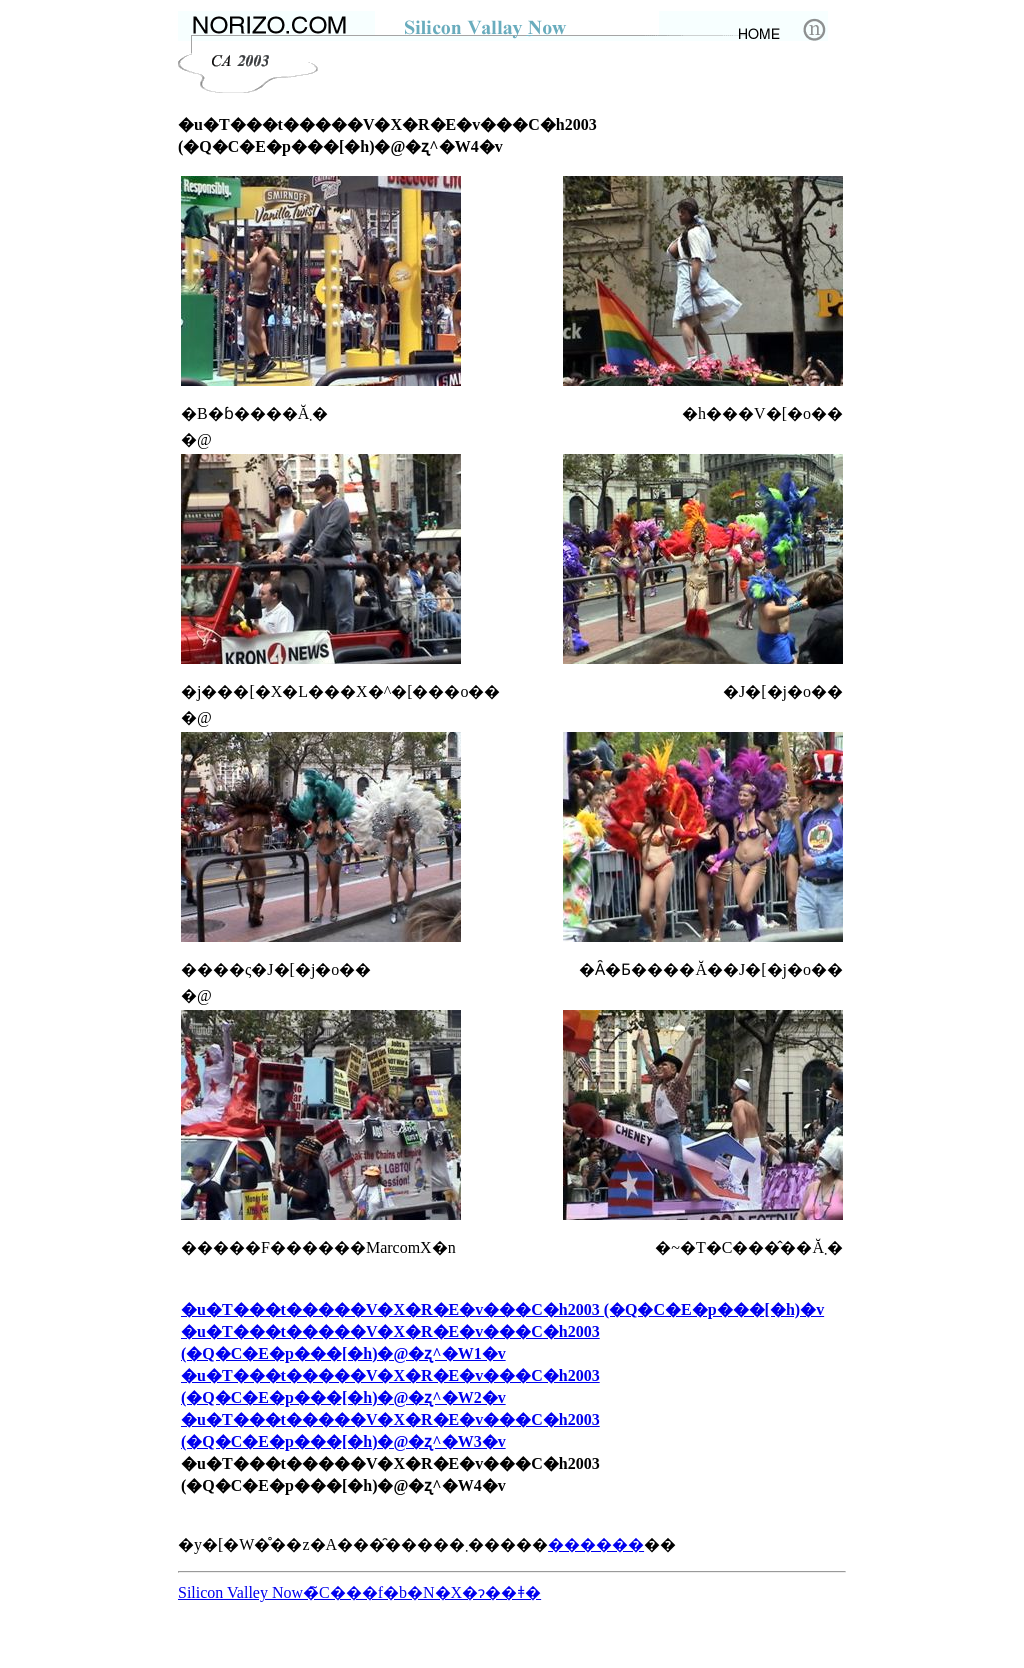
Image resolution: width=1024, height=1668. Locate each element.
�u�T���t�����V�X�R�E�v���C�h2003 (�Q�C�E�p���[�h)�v (502, 1309)
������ (596, 1544)
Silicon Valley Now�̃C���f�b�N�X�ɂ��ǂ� (359, 1592)
